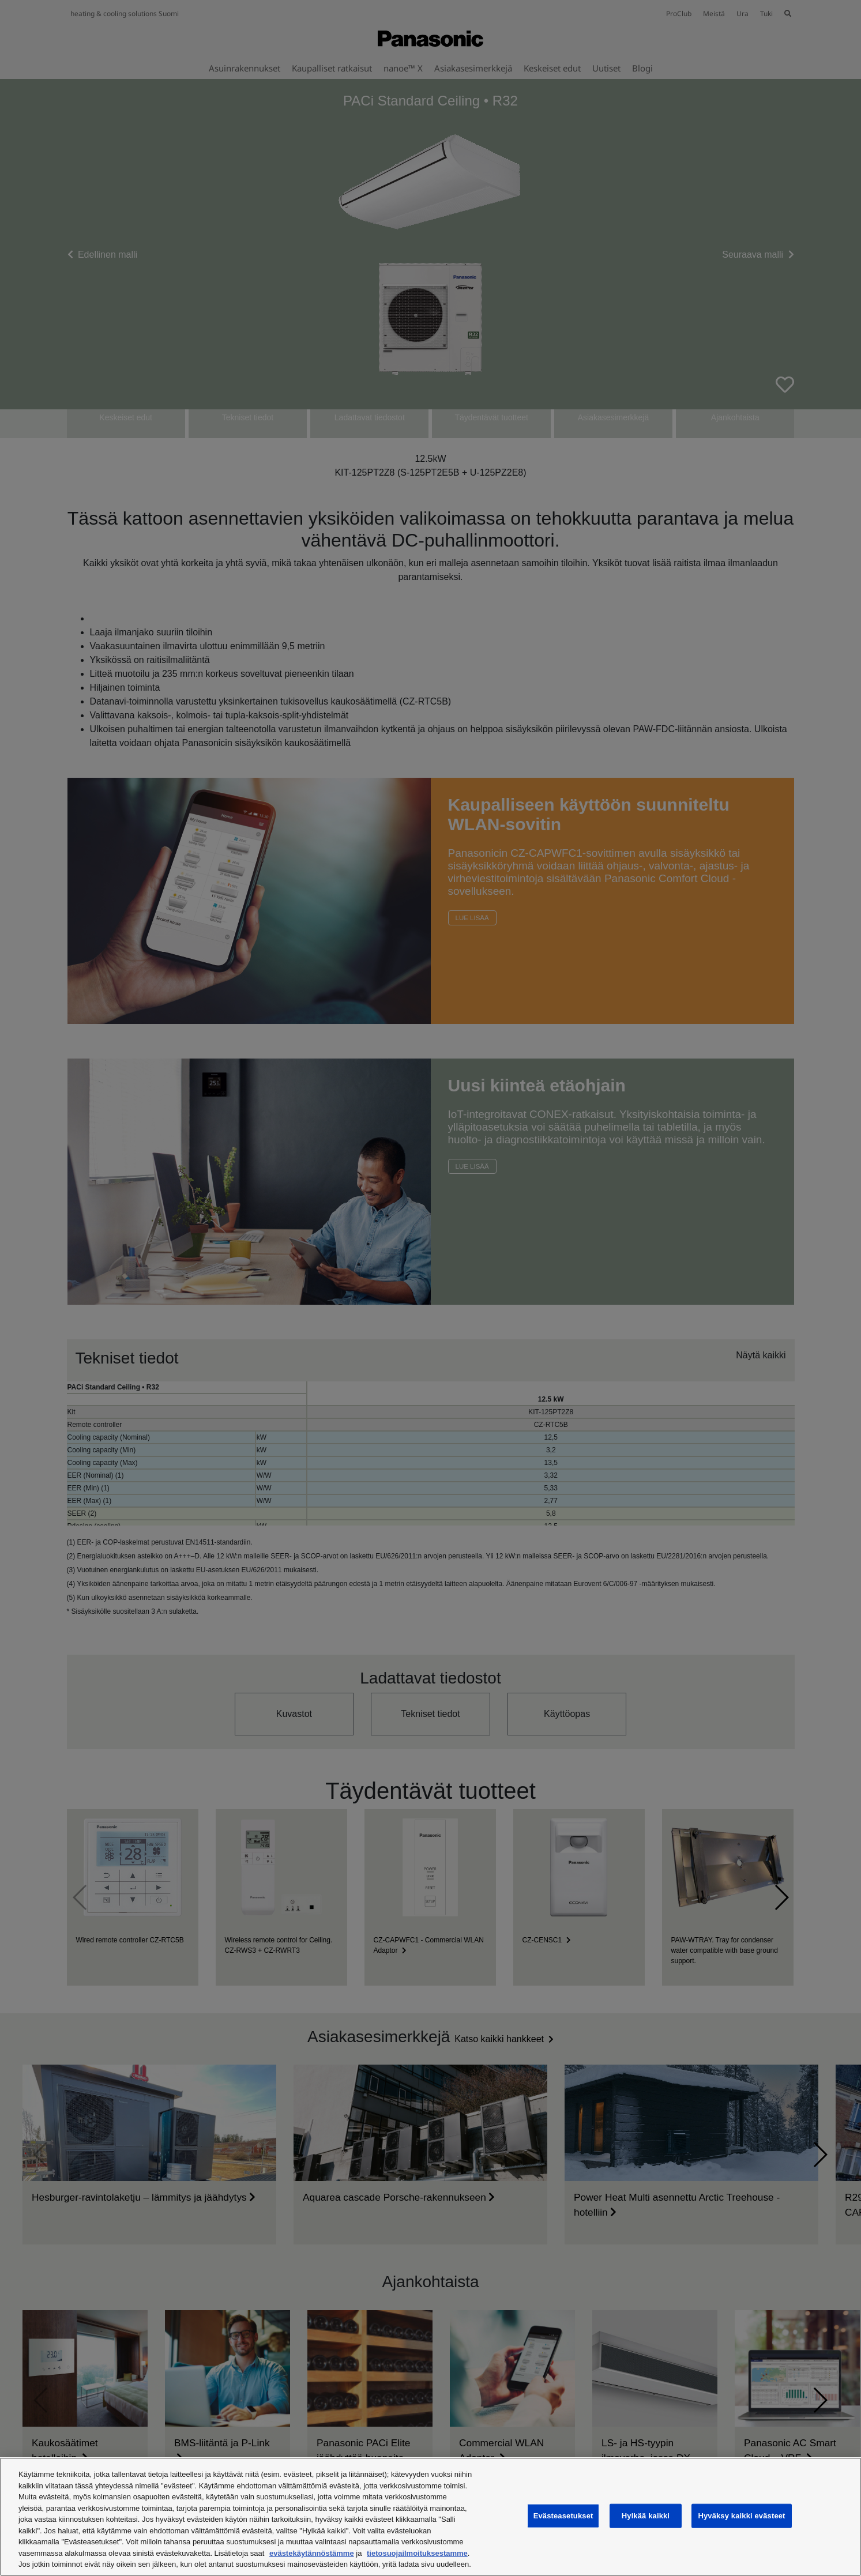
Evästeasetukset (563, 2515)
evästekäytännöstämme (311, 2553)
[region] (430, 2516)
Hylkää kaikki (646, 2515)
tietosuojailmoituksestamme (417, 2553)
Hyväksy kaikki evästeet (741, 2515)
